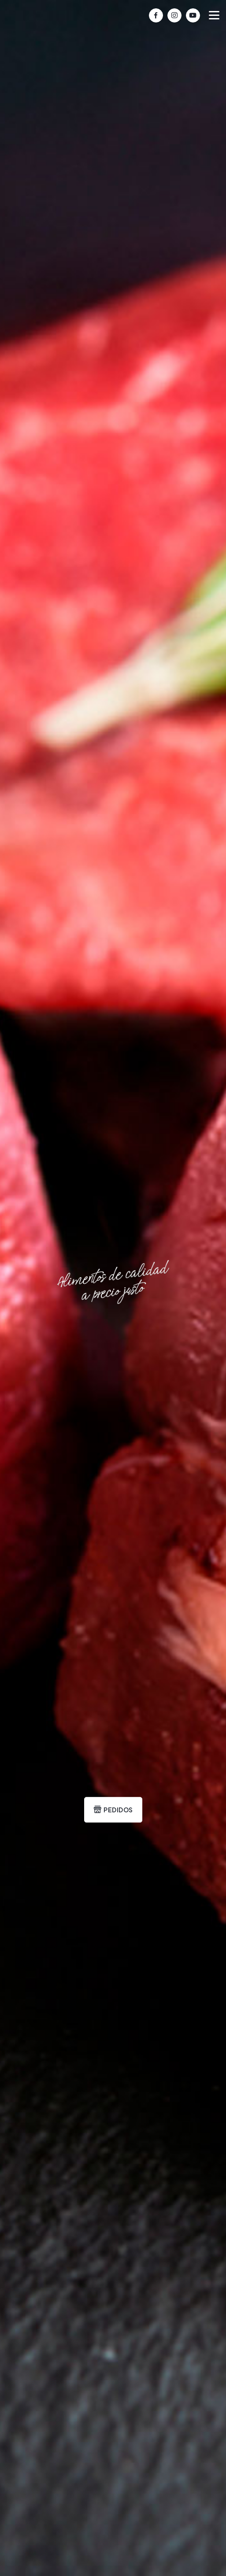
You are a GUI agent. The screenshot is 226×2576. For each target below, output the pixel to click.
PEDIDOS (113, 1810)
